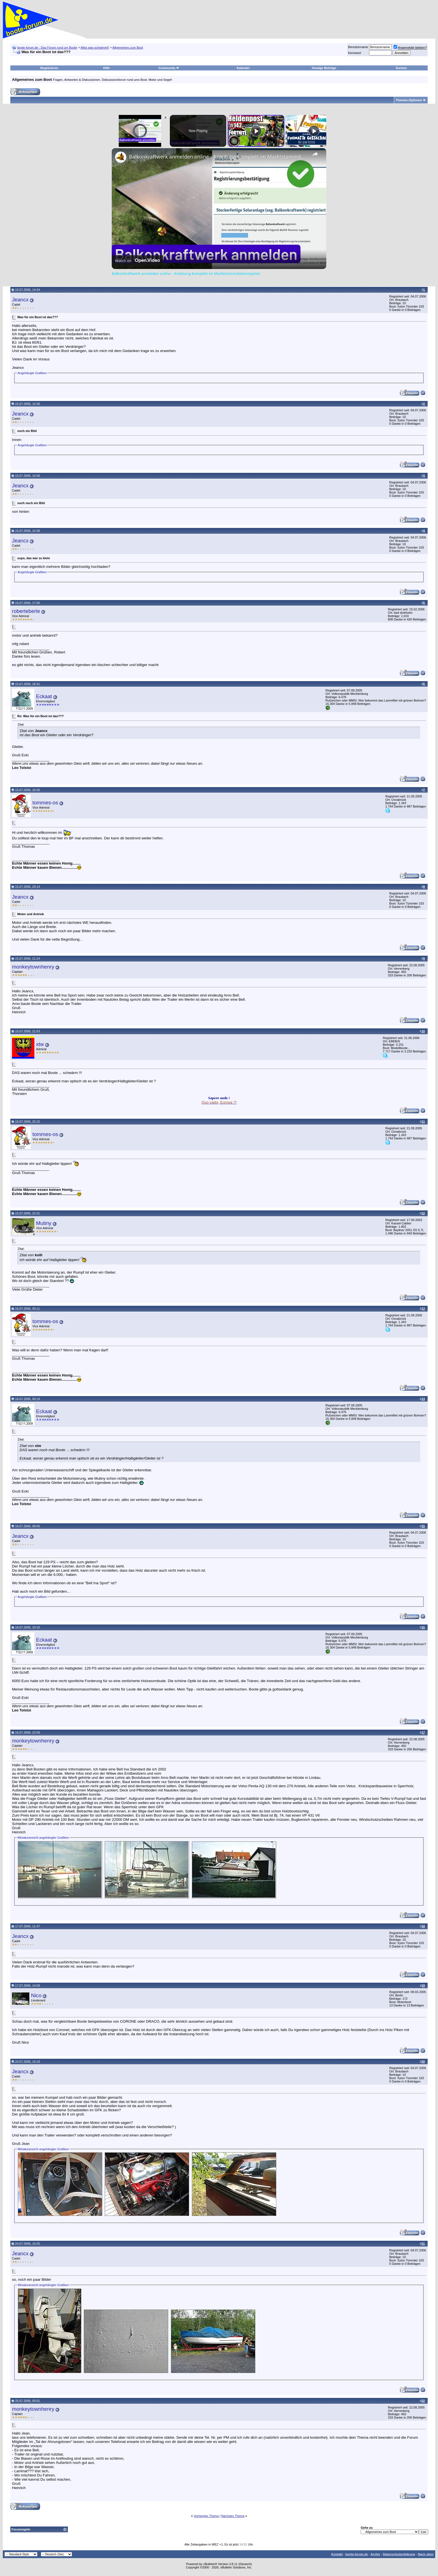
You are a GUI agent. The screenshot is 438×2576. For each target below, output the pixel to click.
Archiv (375, 2554)
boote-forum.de (356, 2554)
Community (168, 68)
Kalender (243, 68)
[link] (120, 157)
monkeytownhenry (33, 967)
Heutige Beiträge (324, 68)
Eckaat (44, 696)
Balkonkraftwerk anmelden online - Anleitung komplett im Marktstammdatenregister (218, 156)
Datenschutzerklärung (399, 2554)
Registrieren (49, 68)
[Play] (256, 130)
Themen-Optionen (409, 100)
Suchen (401, 68)
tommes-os (45, 803)
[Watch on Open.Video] (137, 260)
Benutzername (358, 47)
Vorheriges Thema (206, 2516)
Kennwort (354, 53)
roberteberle (26, 611)
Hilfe (106, 68)
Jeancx (20, 300)
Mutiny (43, 1223)
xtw (40, 1044)
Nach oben (426, 2554)
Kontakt (337, 2554)
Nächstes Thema (232, 2516)
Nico (36, 1995)
